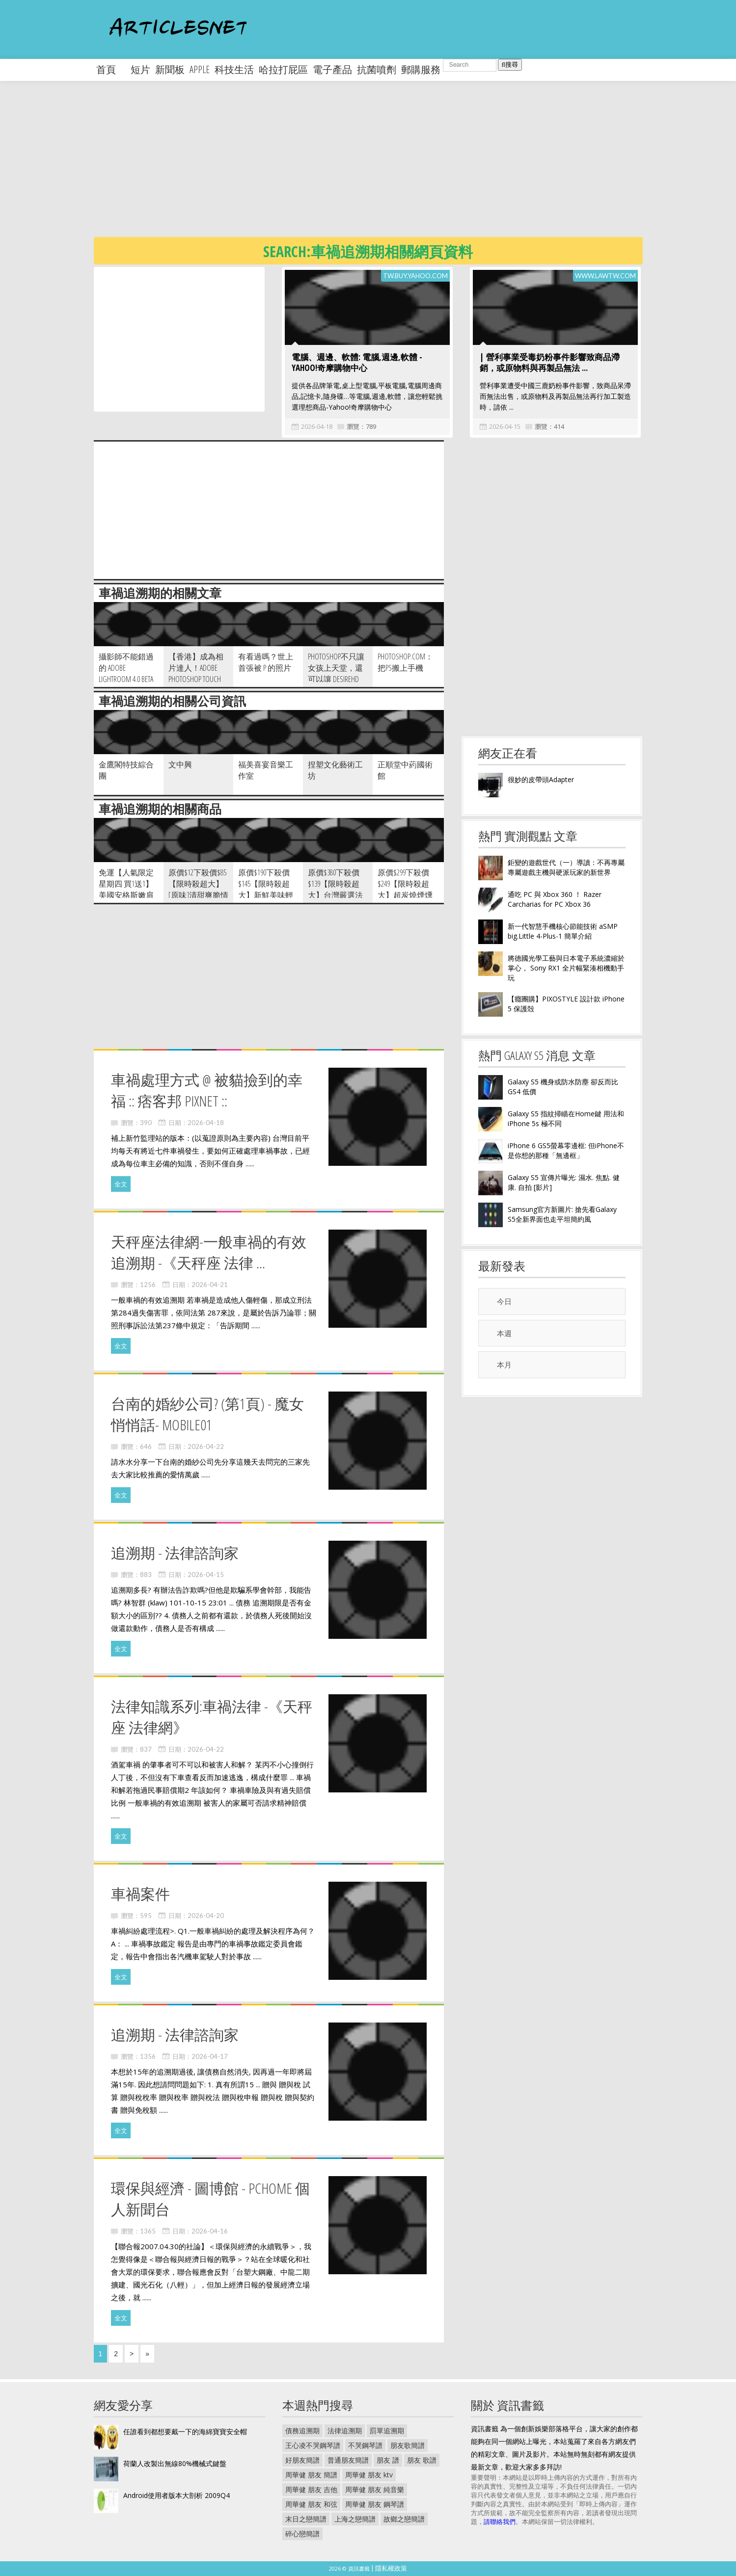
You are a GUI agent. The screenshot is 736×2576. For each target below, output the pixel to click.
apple (200, 69)
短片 (140, 69)
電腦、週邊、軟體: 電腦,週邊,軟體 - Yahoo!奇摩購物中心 (357, 362)
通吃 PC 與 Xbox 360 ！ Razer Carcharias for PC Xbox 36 (554, 899)
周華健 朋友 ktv (369, 2474)
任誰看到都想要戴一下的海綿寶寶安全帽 (185, 2431)
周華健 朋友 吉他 (311, 2489)
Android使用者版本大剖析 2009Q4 (176, 2495)
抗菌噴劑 (376, 69)
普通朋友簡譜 (348, 2460)
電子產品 (332, 69)
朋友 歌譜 (421, 2460)
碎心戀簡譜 (302, 2533)
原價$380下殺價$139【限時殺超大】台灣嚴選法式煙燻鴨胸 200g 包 (335, 895)
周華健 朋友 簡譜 (311, 2474)
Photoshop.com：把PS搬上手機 (405, 662)
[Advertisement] (388, 167)
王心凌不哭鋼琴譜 (312, 2445)
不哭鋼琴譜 (365, 2445)
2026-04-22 (206, 1446)
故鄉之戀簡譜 (404, 2518)
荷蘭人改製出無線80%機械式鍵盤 (174, 2463)
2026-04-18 (316, 426)
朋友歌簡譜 (407, 2445)
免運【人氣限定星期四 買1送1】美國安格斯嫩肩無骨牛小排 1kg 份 (126, 895)
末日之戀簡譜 (306, 2518)
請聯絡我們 (500, 2521)
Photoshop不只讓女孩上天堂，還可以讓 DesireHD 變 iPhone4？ (336, 673)
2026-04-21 (209, 1284)
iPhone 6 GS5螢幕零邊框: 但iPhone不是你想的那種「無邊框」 (566, 1150)
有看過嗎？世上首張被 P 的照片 (265, 662)
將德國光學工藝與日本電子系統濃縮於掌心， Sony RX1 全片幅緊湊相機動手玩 (566, 967)
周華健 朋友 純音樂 (374, 2489)
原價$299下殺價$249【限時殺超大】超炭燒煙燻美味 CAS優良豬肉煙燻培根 (407, 895)
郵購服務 (420, 69)
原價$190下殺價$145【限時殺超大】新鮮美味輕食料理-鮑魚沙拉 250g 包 (266, 895)
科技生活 (234, 69)
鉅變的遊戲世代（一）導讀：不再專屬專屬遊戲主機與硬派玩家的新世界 (566, 867)
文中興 (180, 764)
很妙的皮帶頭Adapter (541, 779)
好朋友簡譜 (302, 2460)
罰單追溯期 (387, 2430)
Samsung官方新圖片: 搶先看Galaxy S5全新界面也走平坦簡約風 (562, 1214)
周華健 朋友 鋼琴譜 (374, 2504)
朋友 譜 (388, 2460)
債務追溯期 (302, 2430)
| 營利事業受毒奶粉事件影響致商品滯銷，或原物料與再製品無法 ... (550, 362)
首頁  (111, 69)
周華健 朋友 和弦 (311, 2504)
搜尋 (510, 64)
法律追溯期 (344, 2430)
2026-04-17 (209, 2056)
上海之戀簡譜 (355, 2518)
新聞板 (170, 69)
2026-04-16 (209, 2231)
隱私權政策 (391, 2568)
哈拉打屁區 (283, 69)
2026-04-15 (504, 426)
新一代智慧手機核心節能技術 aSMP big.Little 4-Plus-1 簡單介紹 (563, 931)
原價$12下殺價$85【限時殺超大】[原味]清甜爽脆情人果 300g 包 (198, 889)
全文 (120, 1184)
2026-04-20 (206, 1915)
